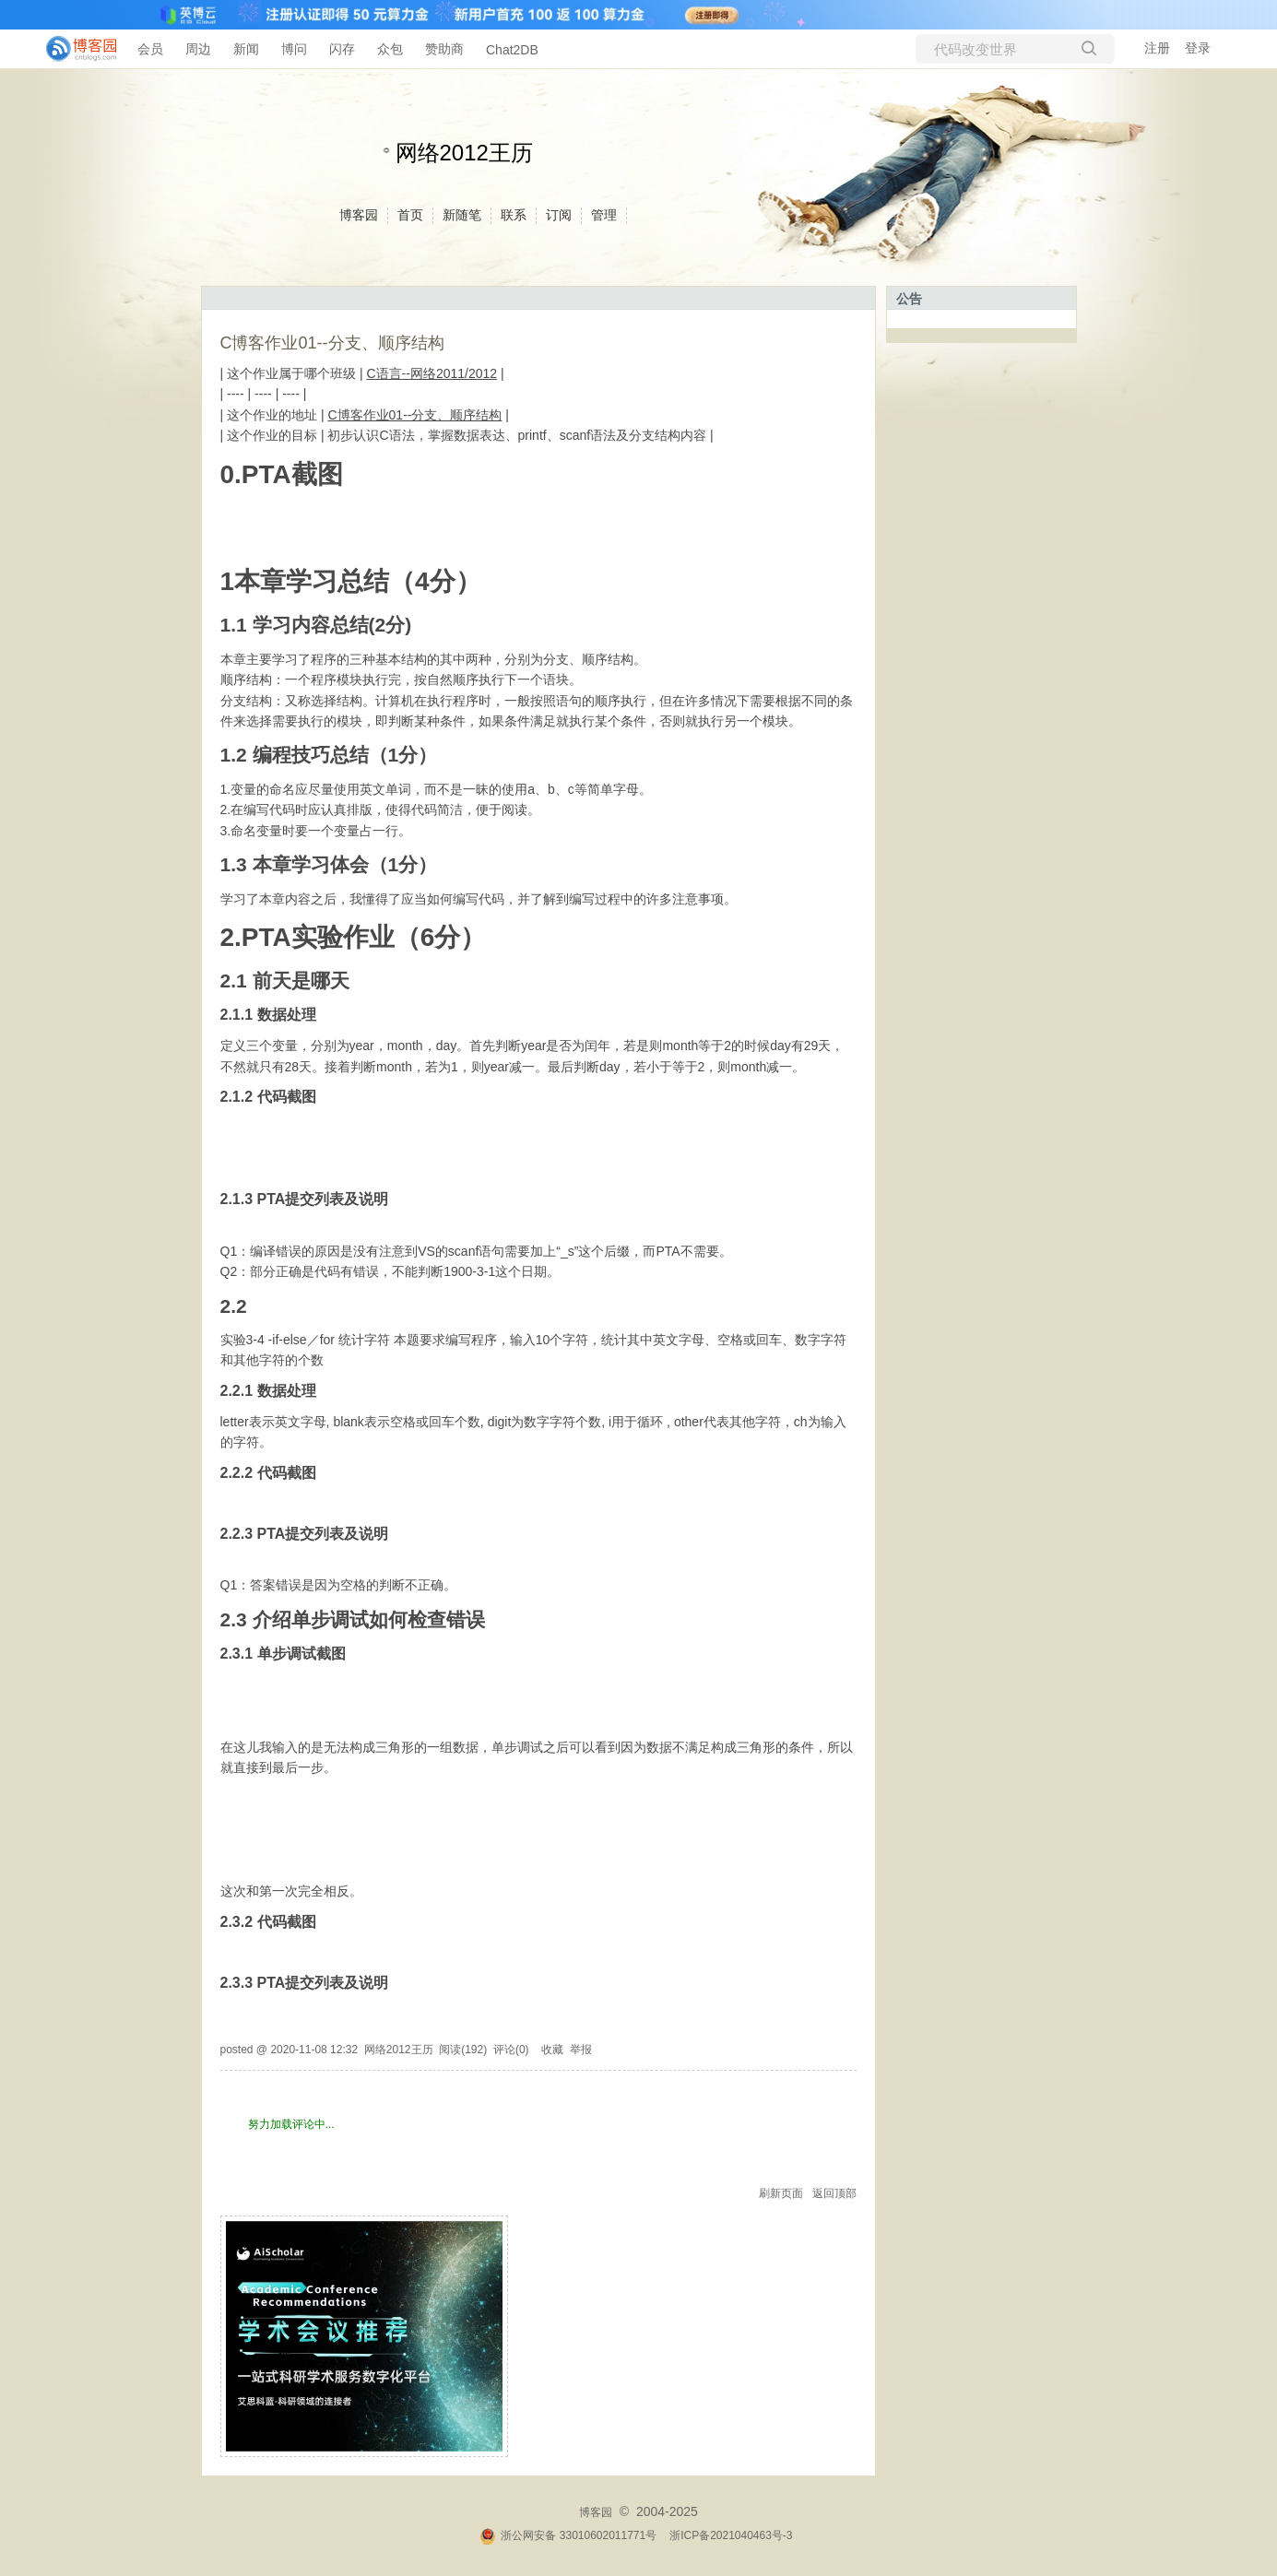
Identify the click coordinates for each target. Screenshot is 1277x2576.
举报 (581, 2049)
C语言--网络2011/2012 (431, 373)
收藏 (552, 2049)
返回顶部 (834, 2193)
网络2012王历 (464, 152)
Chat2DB (512, 49)
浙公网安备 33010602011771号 (567, 2535)
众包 (390, 48)
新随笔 (462, 214)
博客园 (358, 214)
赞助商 (444, 48)
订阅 (559, 214)
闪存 (342, 48)
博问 (294, 48)
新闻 (246, 48)
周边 (198, 48)
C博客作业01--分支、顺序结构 (414, 415)
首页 (410, 214)
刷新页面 (781, 2193)
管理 (604, 214)
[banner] (74, 49)
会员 (150, 48)
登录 (1198, 48)
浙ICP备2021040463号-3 (730, 2535)
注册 (1157, 48)
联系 (513, 214)
